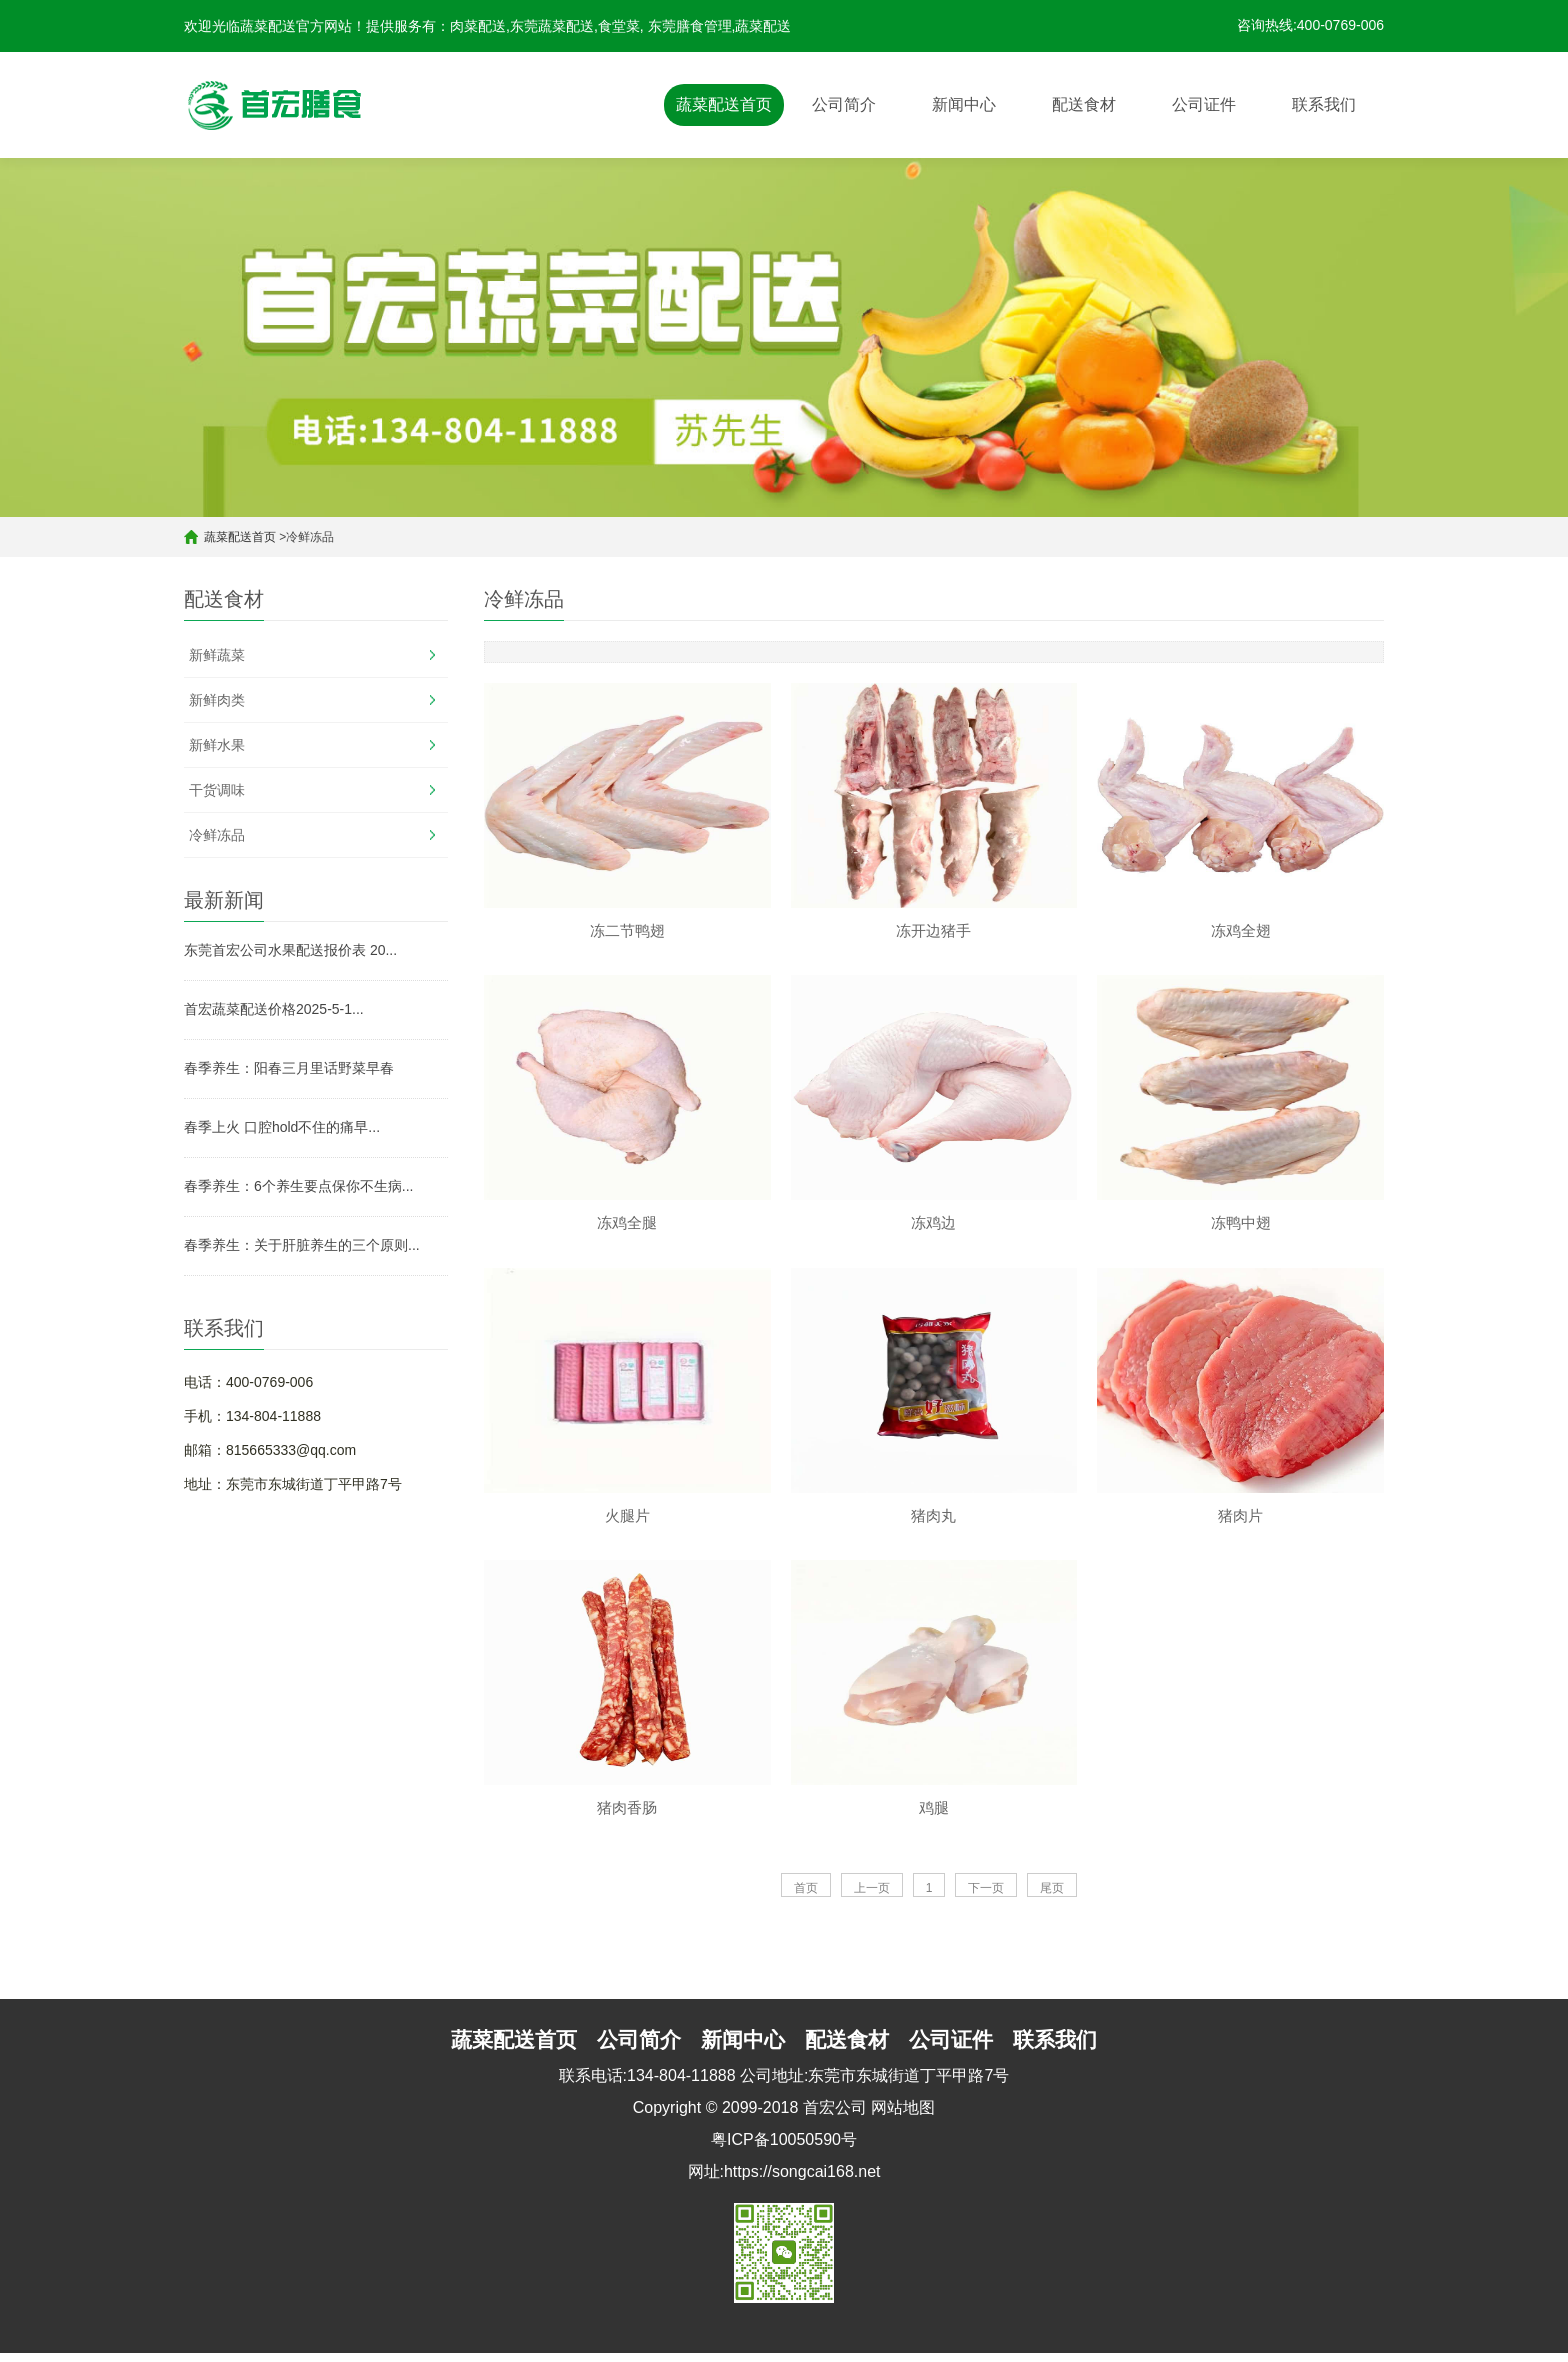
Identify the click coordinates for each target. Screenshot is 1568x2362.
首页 (806, 1897)
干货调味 (217, 790)
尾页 (1052, 1897)
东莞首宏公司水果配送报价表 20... (290, 950)
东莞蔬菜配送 (552, 26)
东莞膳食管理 (690, 26)
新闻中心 (964, 104)
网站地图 (903, 2116)
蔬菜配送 (763, 26)
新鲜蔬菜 (217, 655)
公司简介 (844, 104)
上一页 (872, 1897)
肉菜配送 (478, 26)
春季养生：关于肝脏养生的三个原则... (302, 1245)
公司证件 (1204, 104)
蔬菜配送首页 (724, 104)
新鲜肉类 (217, 700)
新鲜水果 (217, 745)
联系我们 (1324, 104)
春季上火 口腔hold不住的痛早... (282, 1127)
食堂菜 (619, 26)
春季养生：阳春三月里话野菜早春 (289, 1068)
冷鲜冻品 (217, 835)
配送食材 (1084, 104)
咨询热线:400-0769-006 (1310, 25)
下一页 (986, 1897)
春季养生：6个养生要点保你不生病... (298, 1186)
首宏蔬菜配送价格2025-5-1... (274, 1009)
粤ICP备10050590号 (784, 2148)
